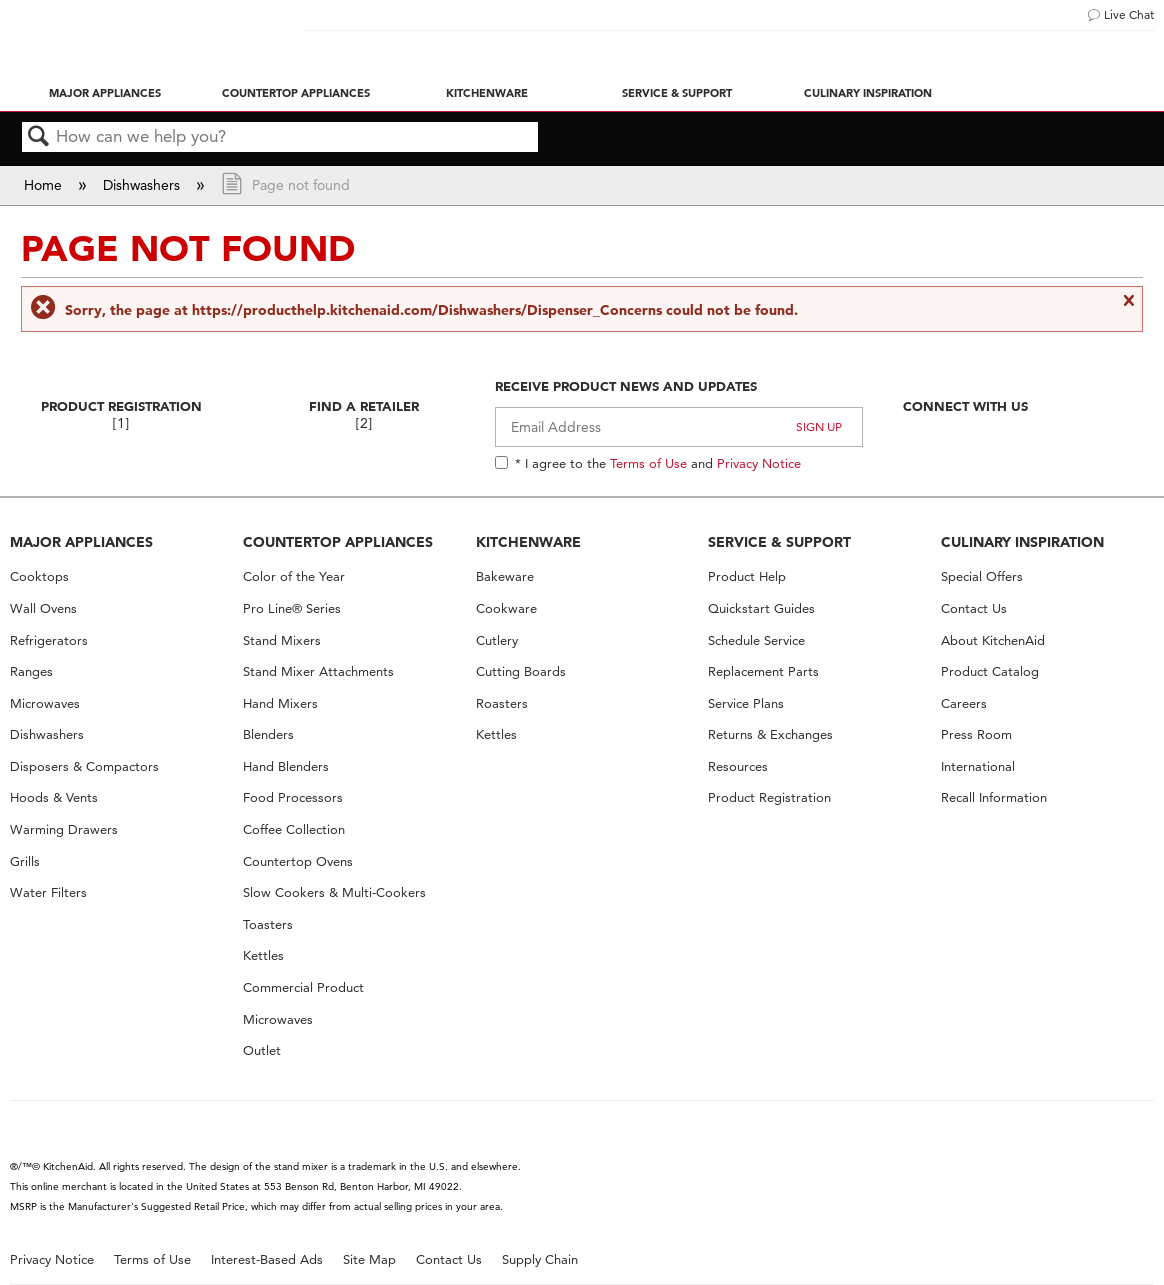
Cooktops (39, 576)
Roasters (502, 703)
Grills (25, 861)
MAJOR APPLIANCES (81, 542)
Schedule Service (756, 640)
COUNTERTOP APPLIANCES (338, 542)
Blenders (268, 734)
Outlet (262, 1050)
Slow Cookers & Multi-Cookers (334, 892)
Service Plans (746, 703)
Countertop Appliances (296, 93)
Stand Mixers (282, 640)
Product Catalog (990, 671)
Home (45, 185)
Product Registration (121, 406)
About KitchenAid (993, 640)
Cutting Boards (521, 671)
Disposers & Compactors (84, 766)
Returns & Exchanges (770, 734)
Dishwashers (143, 185)
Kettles (263, 955)
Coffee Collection (294, 829)
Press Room (976, 734)
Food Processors (293, 797)
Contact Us (974, 608)
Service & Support (677, 93)
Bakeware (505, 576)
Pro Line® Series (292, 608)
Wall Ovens (43, 608)
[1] (121, 423)
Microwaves (45, 703)
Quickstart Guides (761, 608)
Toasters (268, 924)
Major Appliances (105, 93)
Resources (738, 766)
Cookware (506, 608)
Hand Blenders (286, 766)
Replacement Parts (763, 671)
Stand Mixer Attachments (318, 671)
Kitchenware (487, 93)
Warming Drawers (64, 829)
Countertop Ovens (298, 861)
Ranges (31, 671)
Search (39, 137)
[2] (364, 423)
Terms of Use (648, 463)
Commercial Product (303, 987)
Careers (964, 703)
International (978, 766)
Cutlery (497, 640)
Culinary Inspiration (868, 93)
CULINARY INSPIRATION (1022, 542)
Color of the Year (294, 576)
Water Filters (48, 892)
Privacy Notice (759, 463)
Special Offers (982, 576)
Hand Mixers (280, 703)
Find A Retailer (364, 406)
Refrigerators (49, 640)
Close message (1128, 309)
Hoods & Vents (54, 797)
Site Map (369, 1259)
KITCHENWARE (528, 542)
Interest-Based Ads (267, 1259)
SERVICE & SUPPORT (779, 542)
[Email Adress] (679, 427)
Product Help (747, 576)
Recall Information (994, 797)
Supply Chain (540, 1259)
